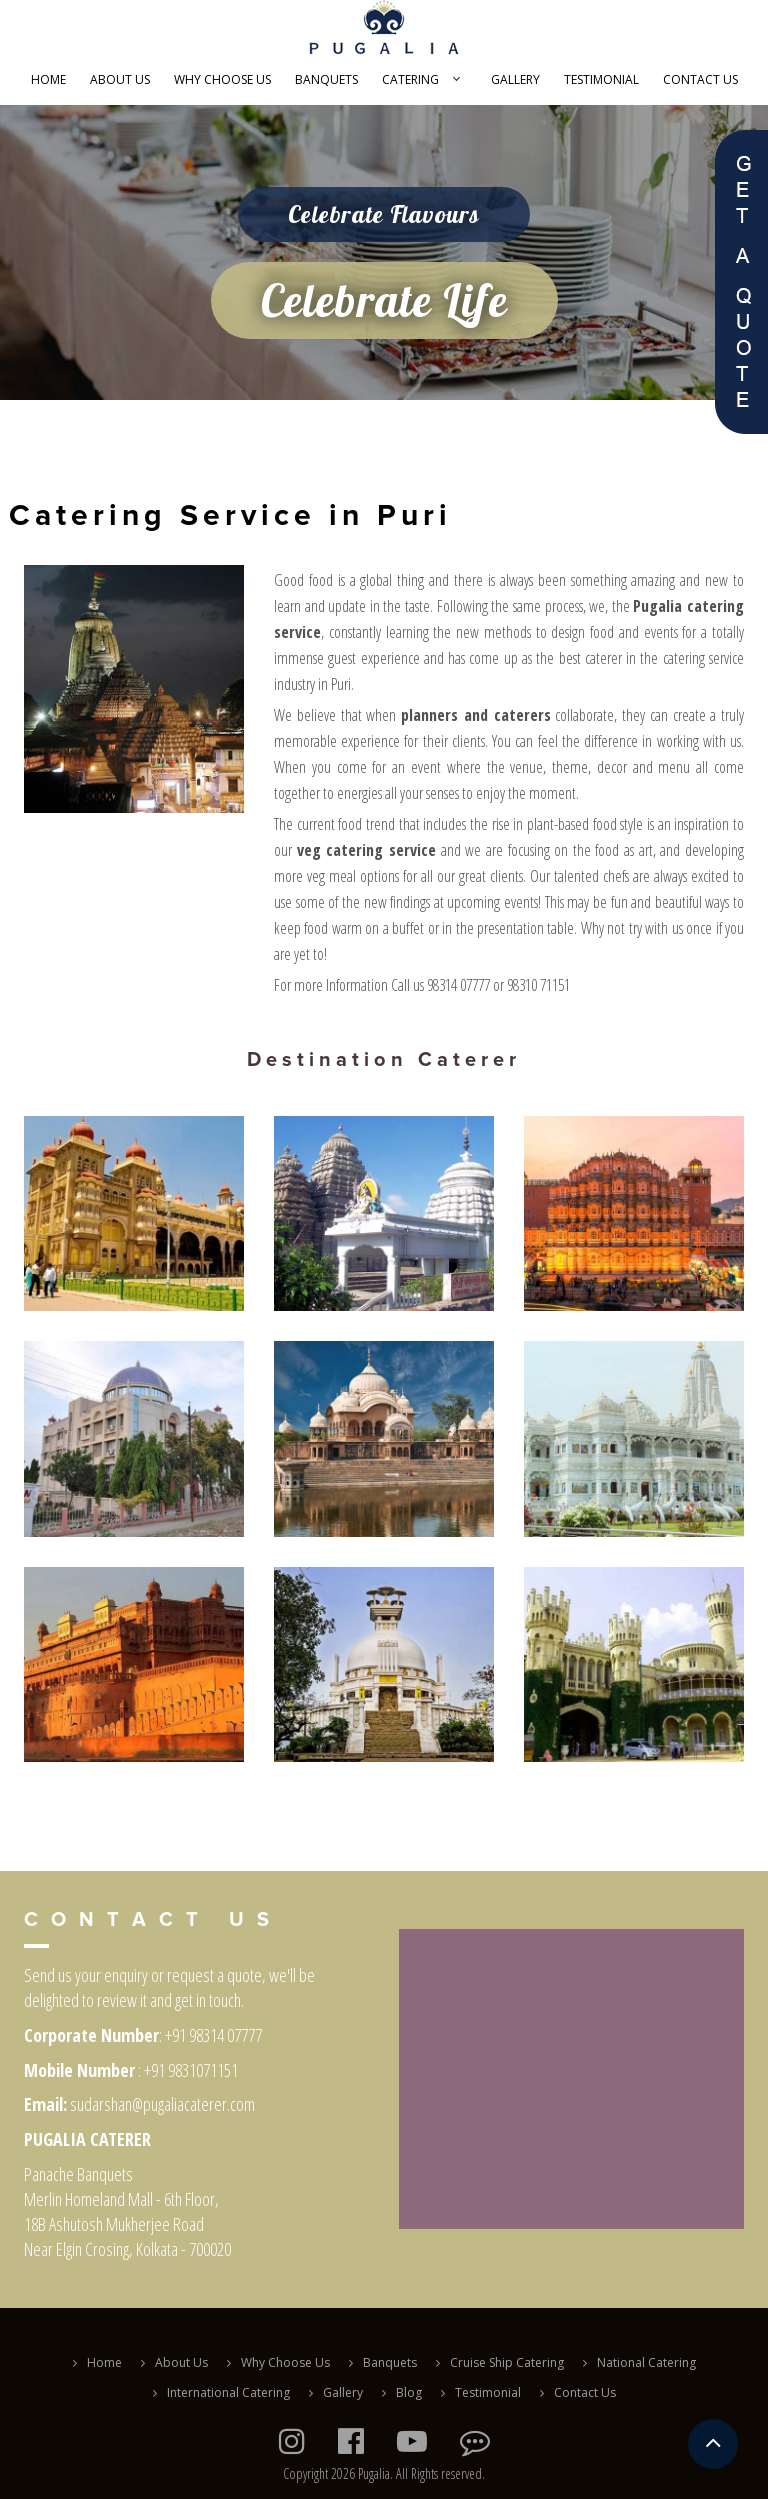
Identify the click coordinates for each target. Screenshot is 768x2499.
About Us (120, 79)
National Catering (646, 2362)
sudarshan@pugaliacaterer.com (162, 2104)
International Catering (228, 2392)
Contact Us (700, 79)
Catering (410, 79)
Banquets (326, 79)
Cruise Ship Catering (507, 2362)
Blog (409, 2392)
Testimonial (601, 79)
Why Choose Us (222, 79)
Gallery (515, 79)
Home (48, 79)
